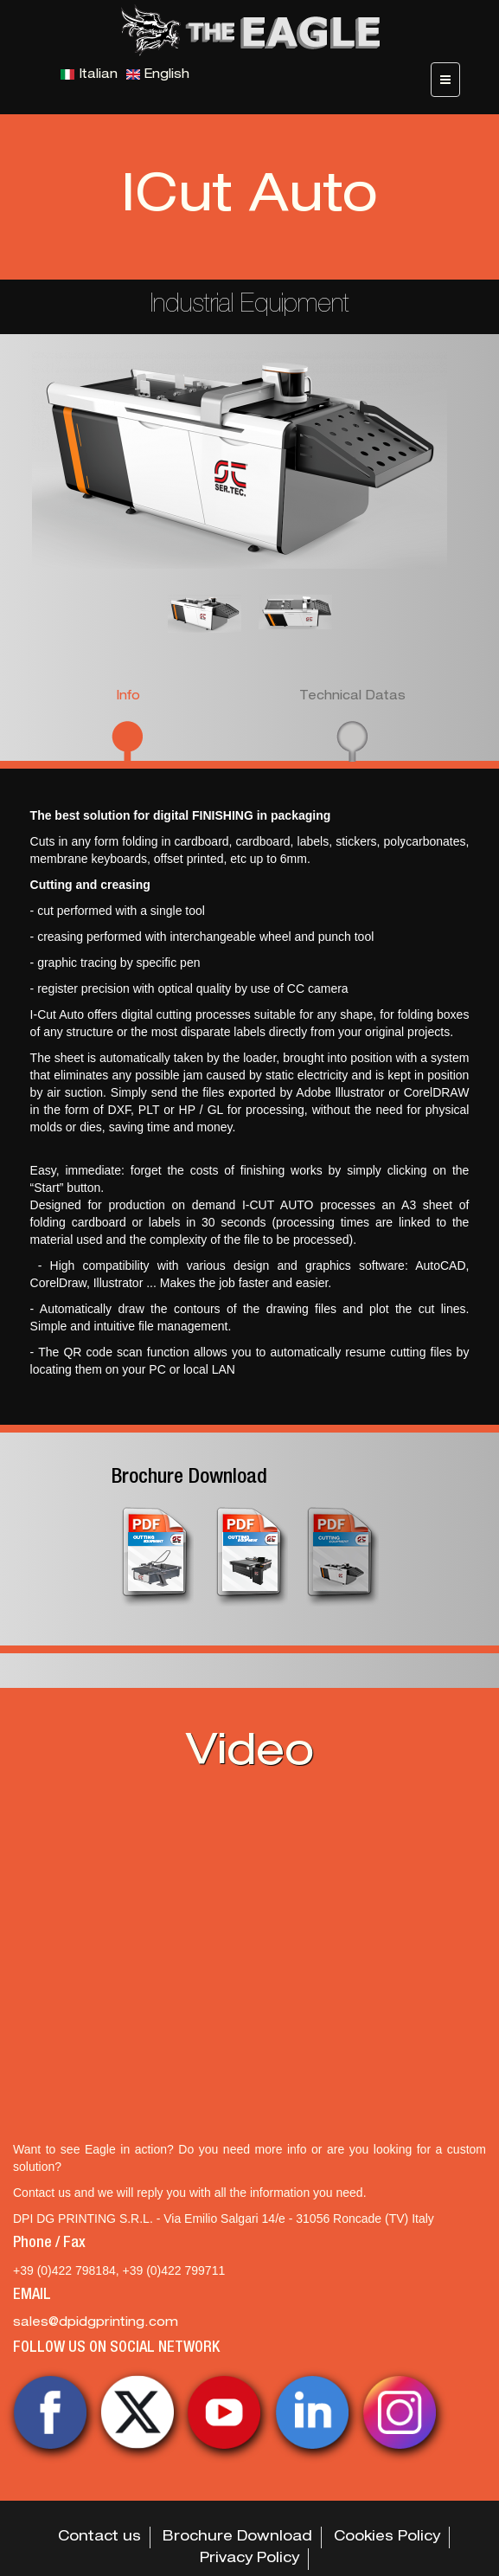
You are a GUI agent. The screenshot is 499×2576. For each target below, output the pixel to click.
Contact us (99, 2538)
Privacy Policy (249, 2559)
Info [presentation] (128, 697)
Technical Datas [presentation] (352, 697)
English (157, 75)
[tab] (128, 724)
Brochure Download (189, 1478)
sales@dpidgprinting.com (95, 2323)
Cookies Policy (387, 2538)
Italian (89, 75)
